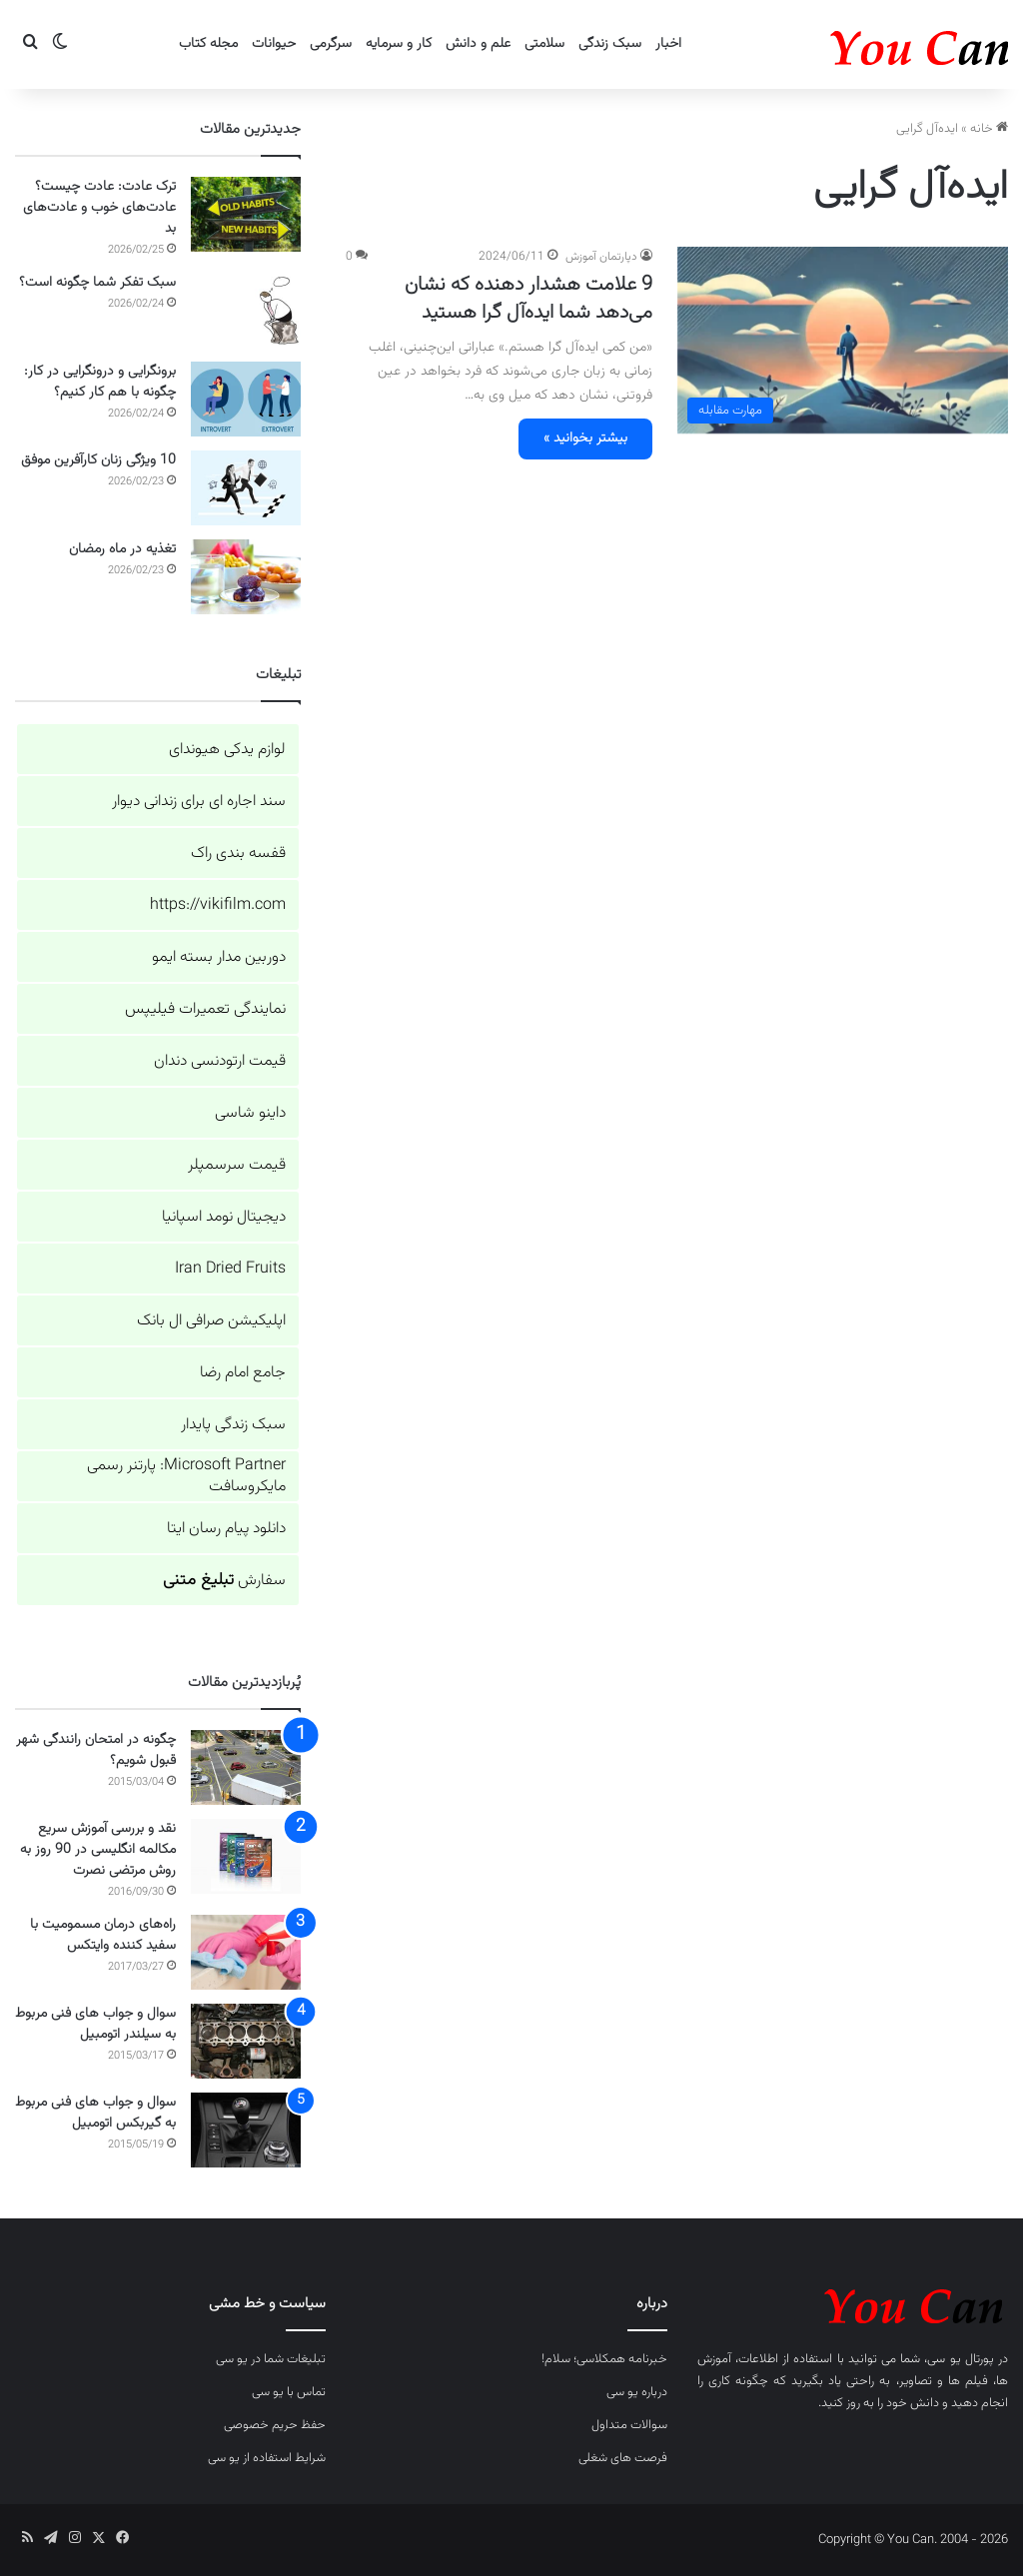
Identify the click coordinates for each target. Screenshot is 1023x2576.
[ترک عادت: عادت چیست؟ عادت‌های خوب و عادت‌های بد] (246, 214)
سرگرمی (331, 44)
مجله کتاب (208, 44)
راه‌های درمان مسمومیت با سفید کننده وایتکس (103, 1935)
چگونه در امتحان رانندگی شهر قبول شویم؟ (96, 1750)
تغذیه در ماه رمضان (122, 549)
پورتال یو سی (960, 2359)
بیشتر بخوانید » (585, 438)
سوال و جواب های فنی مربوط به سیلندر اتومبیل (95, 2024)
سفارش (224, 1580)
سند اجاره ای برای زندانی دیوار (199, 801)
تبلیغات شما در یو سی (271, 2359)
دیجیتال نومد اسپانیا (224, 1217)
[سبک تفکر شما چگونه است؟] (246, 310)
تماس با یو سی (289, 2392)
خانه (989, 129)
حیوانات (274, 44)
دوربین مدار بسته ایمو (219, 957)
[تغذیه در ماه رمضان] (246, 576)
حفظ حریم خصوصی (275, 2425)
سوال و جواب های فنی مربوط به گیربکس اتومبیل (95, 2113)
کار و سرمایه (399, 44)
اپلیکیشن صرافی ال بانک (211, 1320)
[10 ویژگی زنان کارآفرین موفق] (246, 487)
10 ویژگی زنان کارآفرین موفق (98, 460)
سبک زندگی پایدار (233, 1424)
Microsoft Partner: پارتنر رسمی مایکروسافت (186, 1476)
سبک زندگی (609, 44)
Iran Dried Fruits (230, 1269)
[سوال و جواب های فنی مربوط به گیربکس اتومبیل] (246, 2130)
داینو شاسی (250, 1113)
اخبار (668, 44)
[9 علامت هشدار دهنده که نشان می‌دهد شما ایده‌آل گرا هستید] (842, 340)
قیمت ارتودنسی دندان (220, 1061)
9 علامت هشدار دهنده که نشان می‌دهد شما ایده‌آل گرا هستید (528, 299)
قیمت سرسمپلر (237, 1165)
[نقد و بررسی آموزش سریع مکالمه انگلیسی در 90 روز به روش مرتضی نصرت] (246, 1856)
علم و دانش (478, 44)
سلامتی (544, 44)
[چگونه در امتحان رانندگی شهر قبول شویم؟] (246, 1767)
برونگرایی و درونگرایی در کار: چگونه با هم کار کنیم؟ (100, 382)
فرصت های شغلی (622, 2458)
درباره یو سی (636, 2392)
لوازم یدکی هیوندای (227, 749)
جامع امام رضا (243, 1372)
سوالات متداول (629, 2425)
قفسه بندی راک (238, 853)
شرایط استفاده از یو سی (267, 2458)
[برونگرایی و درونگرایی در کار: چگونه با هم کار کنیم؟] (246, 399)
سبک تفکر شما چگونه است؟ (97, 283)
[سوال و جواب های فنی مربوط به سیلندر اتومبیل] (246, 2041)
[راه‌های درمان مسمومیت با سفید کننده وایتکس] (246, 1952)
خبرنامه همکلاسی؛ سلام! (604, 2359)
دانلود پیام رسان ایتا (226, 1528)
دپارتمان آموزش (601, 257)
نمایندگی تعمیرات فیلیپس (205, 1009)
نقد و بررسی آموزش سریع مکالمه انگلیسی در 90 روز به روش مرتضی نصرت (98, 1850)
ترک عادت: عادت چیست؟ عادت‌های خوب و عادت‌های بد (99, 208)
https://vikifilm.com (218, 905)
